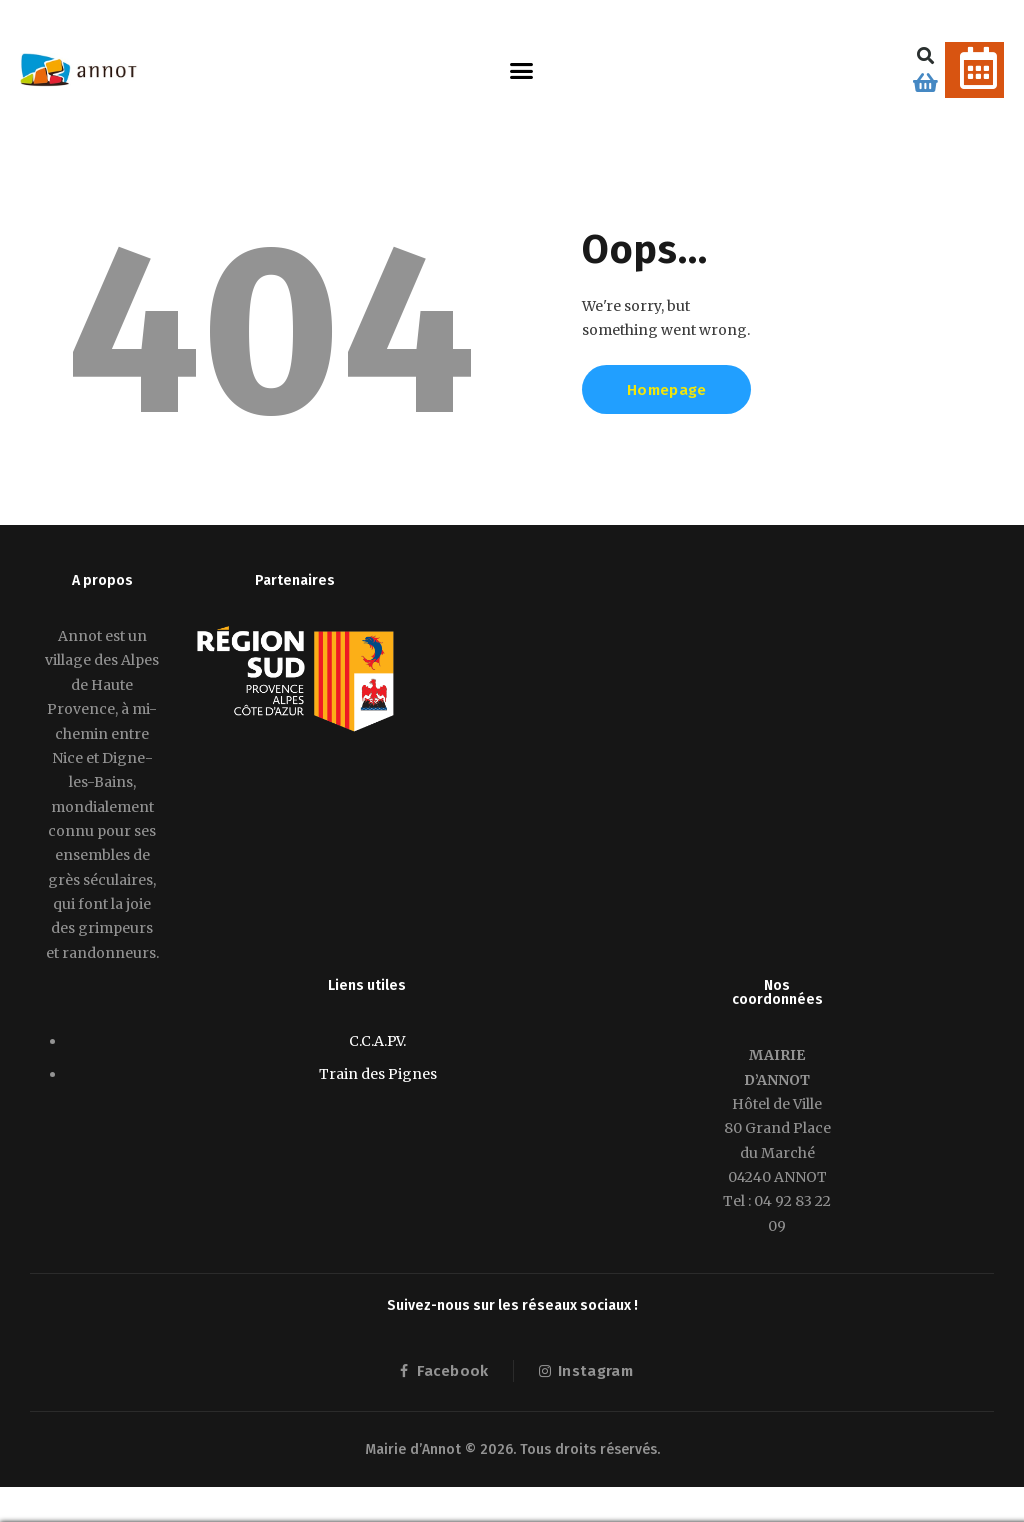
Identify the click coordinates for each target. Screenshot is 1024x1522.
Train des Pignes (378, 1074)
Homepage (666, 390)
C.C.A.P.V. (377, 1041)
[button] (522, 70)
